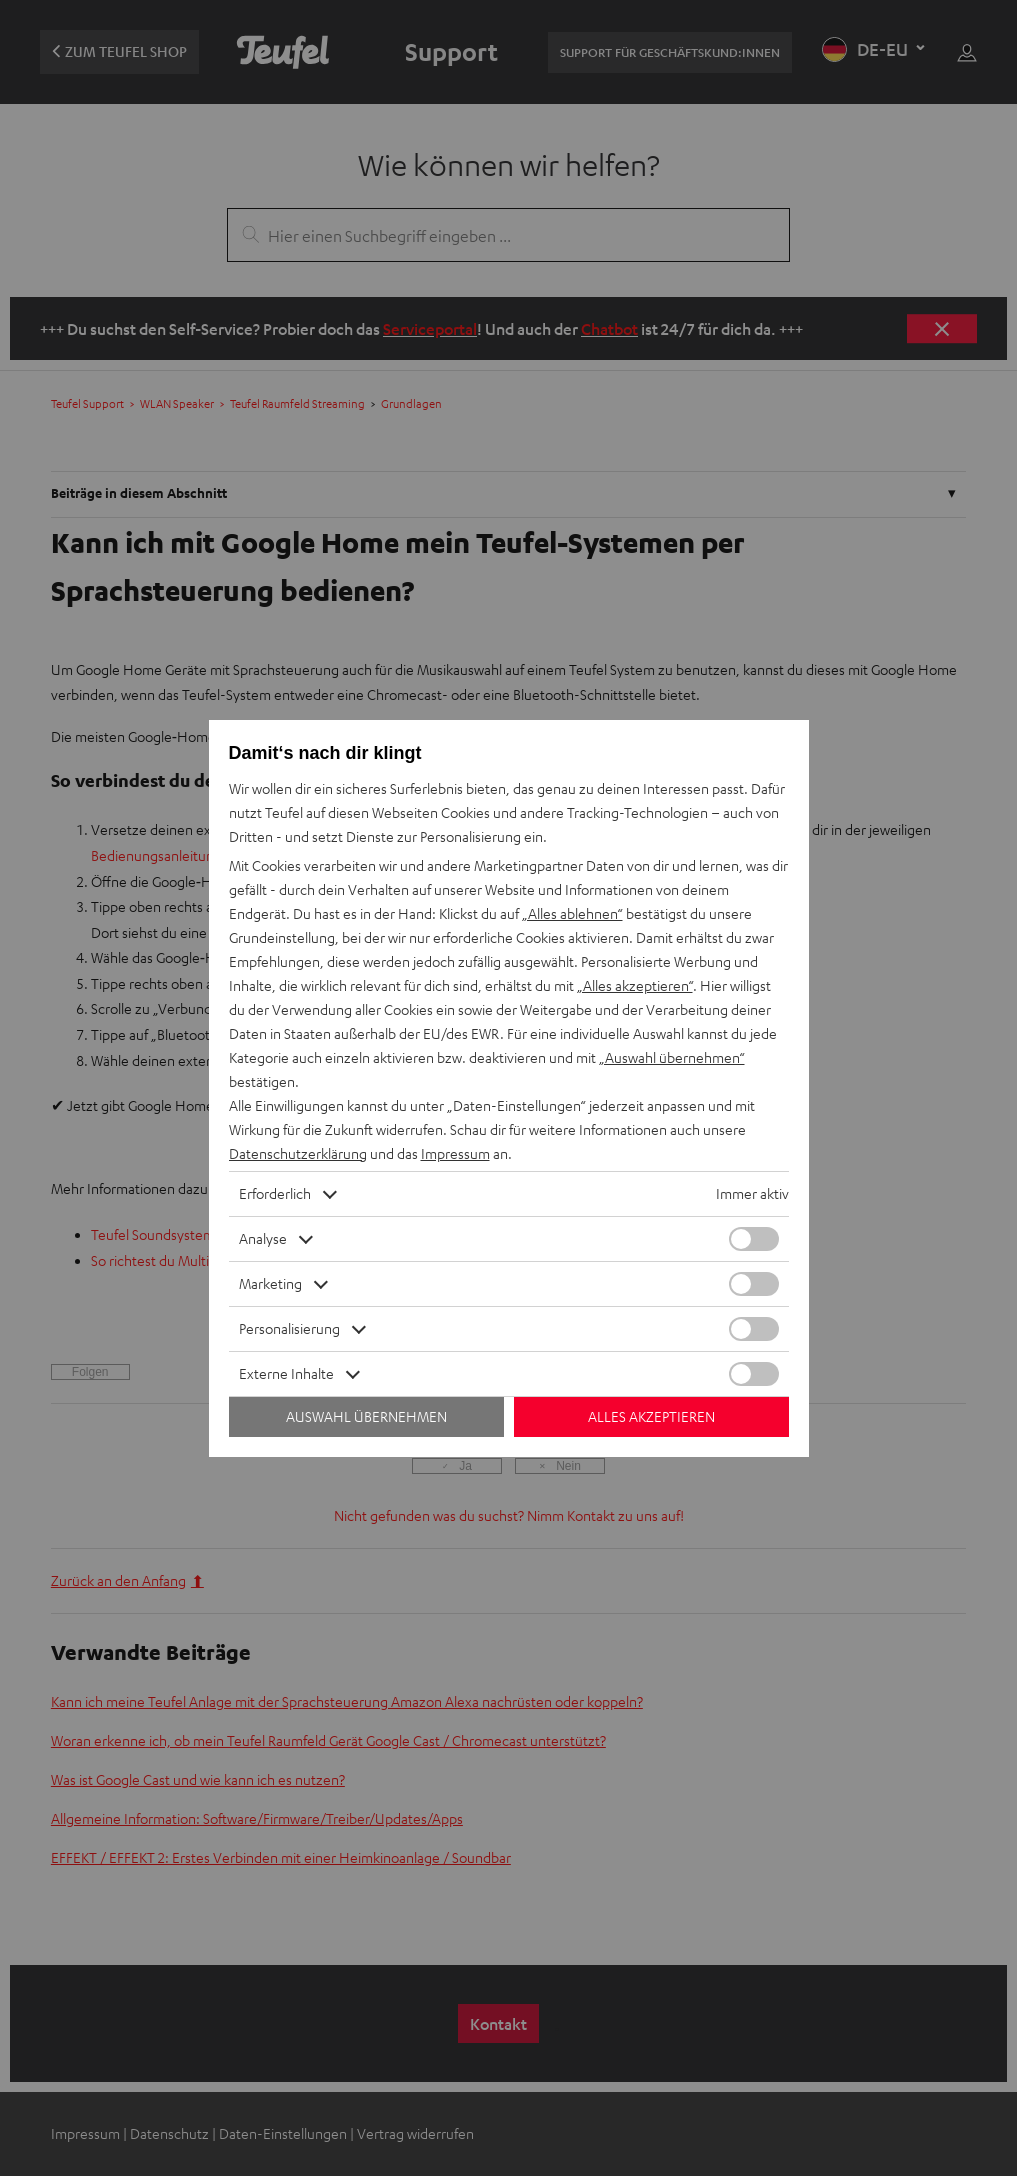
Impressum (455, 1153)
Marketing (270, 1283)
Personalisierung (289, 1328)
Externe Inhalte (286, 1373)
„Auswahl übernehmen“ (672, 1057)
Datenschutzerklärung (298, 1153)
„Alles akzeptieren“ (635, 985)
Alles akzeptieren (651, 1416)
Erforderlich (275, 1193)
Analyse (263, 1238)
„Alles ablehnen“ (572, 913)
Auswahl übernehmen (366, 1416)
